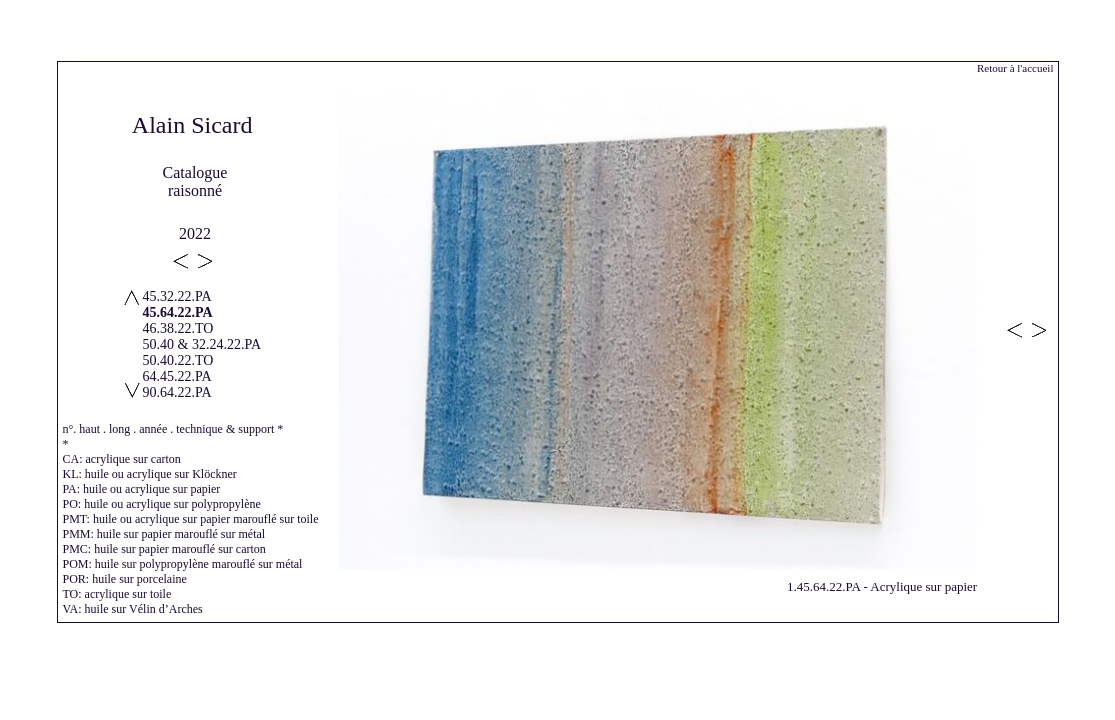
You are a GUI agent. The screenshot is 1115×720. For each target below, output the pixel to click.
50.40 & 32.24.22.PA (202, 344)
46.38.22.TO (178, 328)
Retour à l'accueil (1015, 68)
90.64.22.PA (177, 392)
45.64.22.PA (178, 312)
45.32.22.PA (177, 296)
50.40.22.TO (178, 360)
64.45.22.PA (177, 376)
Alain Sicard (192, 125)
